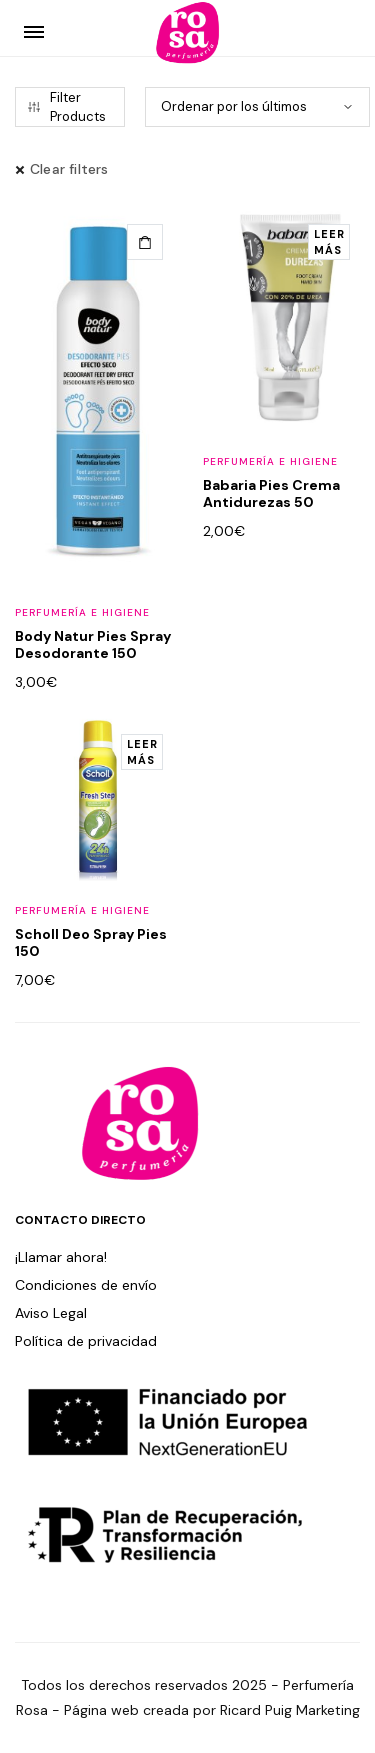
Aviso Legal (51, 1313)
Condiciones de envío (86, 1285)
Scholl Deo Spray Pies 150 (91, 942)
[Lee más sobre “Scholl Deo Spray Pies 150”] (142, 752)
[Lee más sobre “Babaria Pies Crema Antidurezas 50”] (329, 242)
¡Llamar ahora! (61, 1257)
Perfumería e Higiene (82, 612)
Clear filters (69, 169)
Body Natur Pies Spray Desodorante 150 (93, 644)
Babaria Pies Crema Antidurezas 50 (271, 493)
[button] (145, 242)
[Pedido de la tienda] (257, 107)
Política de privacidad (86, 1341)
